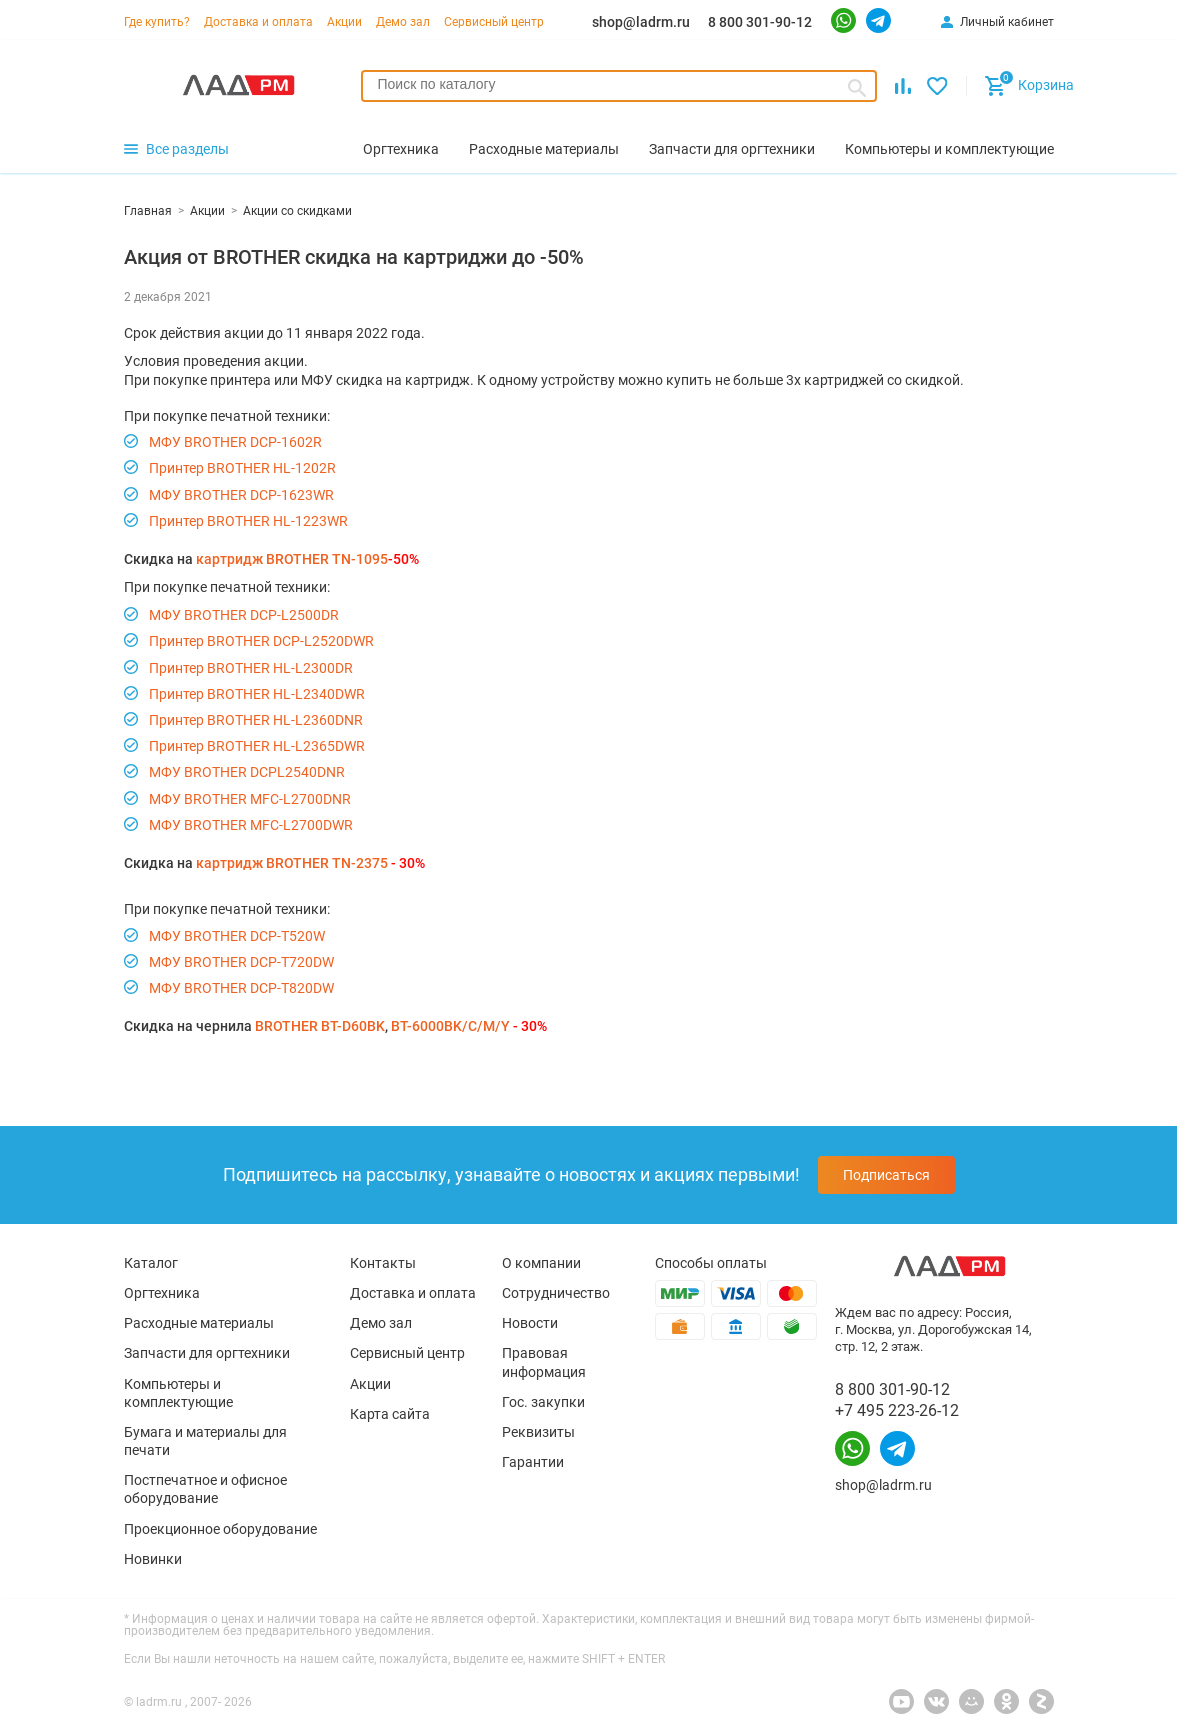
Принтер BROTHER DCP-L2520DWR (261, 641)
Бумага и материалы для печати (205, 1441)
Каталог (151, 1263)
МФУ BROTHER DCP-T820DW (241, 988)
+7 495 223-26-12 (897, 1410)
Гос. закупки (543, 1402)
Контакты (383, 1263)
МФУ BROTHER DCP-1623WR (241, 495)
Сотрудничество (556, 1293)
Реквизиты (538, 1432)
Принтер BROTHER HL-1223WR (248, 521)
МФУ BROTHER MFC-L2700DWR (251, 825)
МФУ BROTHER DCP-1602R (235, 442)
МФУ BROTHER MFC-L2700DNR (250, 799)
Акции (344, 22)
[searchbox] (619, 84)
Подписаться (886, 1175)
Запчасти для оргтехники (207, 1353)
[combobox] (619, 86)
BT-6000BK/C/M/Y (450, 1026)
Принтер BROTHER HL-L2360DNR (256, 720)
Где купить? (157, 22)
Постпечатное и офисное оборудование (205, 1489)
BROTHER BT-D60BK (320, 1026)
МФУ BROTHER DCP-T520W (237, 936)
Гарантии (533, 1462)
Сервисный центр (494, 22)
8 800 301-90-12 (760, 22)
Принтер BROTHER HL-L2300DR (251, 668)
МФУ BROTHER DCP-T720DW (241, 962)
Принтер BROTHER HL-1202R (242, 468)
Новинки (153, 1559)
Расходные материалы (199, 1323)
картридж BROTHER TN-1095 (292, 559)
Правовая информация (544, 1362)
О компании (541, 1263)
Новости (530, 1323)
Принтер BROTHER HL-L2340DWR (257, 694)
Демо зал (403, 22)
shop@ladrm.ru (641, 22)
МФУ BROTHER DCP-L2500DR (244, 615)
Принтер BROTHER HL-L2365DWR (257, 746)
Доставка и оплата (258, 22)
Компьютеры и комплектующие (178, 1393)
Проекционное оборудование (220, 1529)
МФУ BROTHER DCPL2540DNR (247, 772)
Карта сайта (390, 1414)
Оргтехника (162, 1293)
